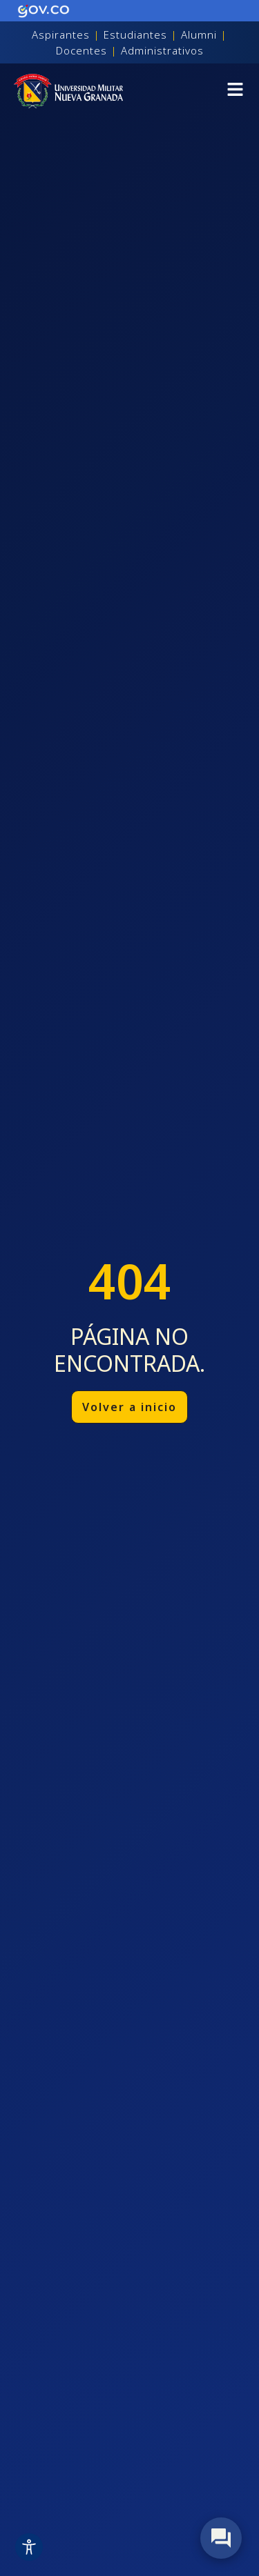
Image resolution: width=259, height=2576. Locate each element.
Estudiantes (135, 34)
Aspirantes (61, 34)
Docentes (81, 50)
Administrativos (162, 50)
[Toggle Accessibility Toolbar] (29, 2547)
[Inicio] (68, 91)
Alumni (199, 34)
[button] (235, 91)
